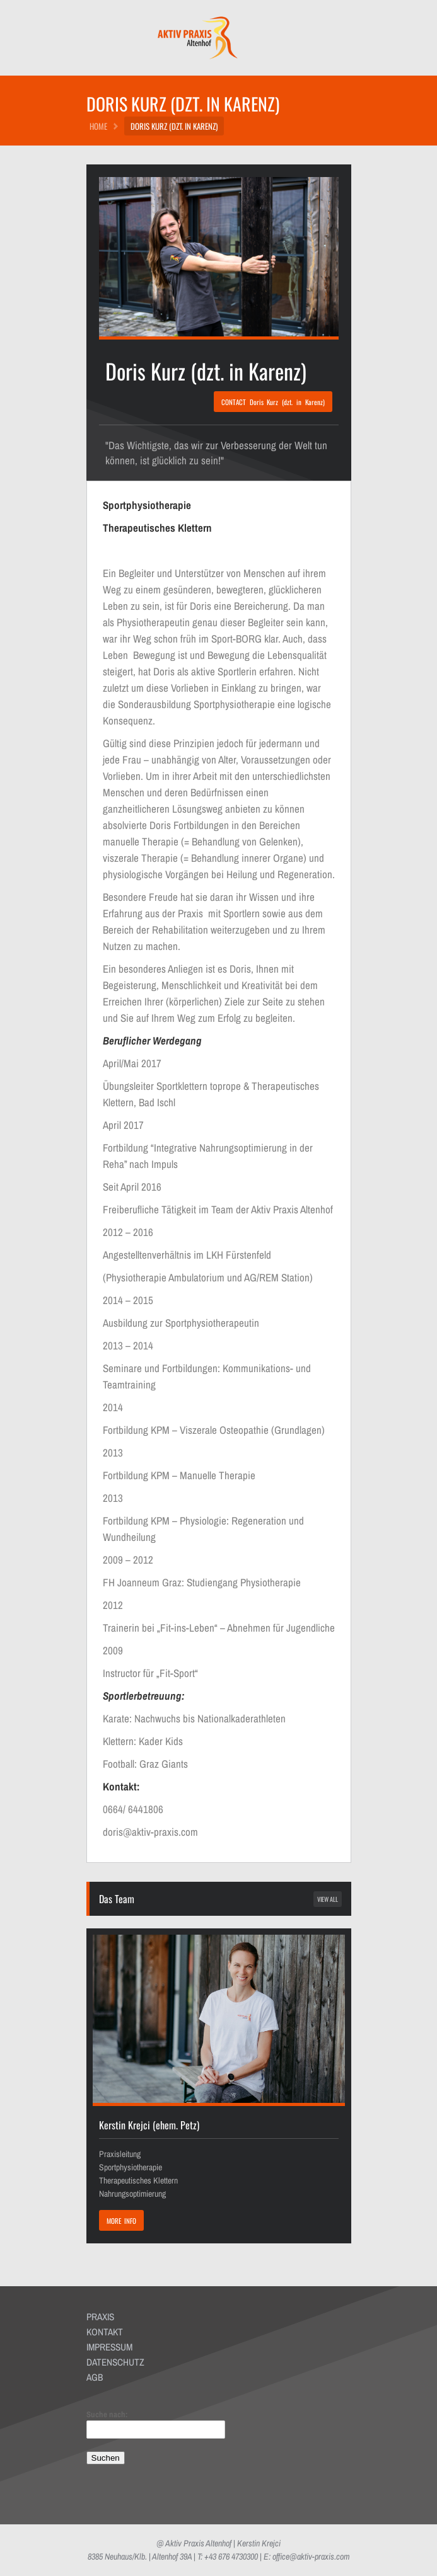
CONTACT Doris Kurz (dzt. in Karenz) (273, 402)
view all (327, 1899)
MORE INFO (122, 2221)
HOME (98, 126)
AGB (94, 2377)
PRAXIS (100, 2316)
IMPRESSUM (109, 2347)
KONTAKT (104, 2331)
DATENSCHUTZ (115, 2362)
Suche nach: (107, 2414)
